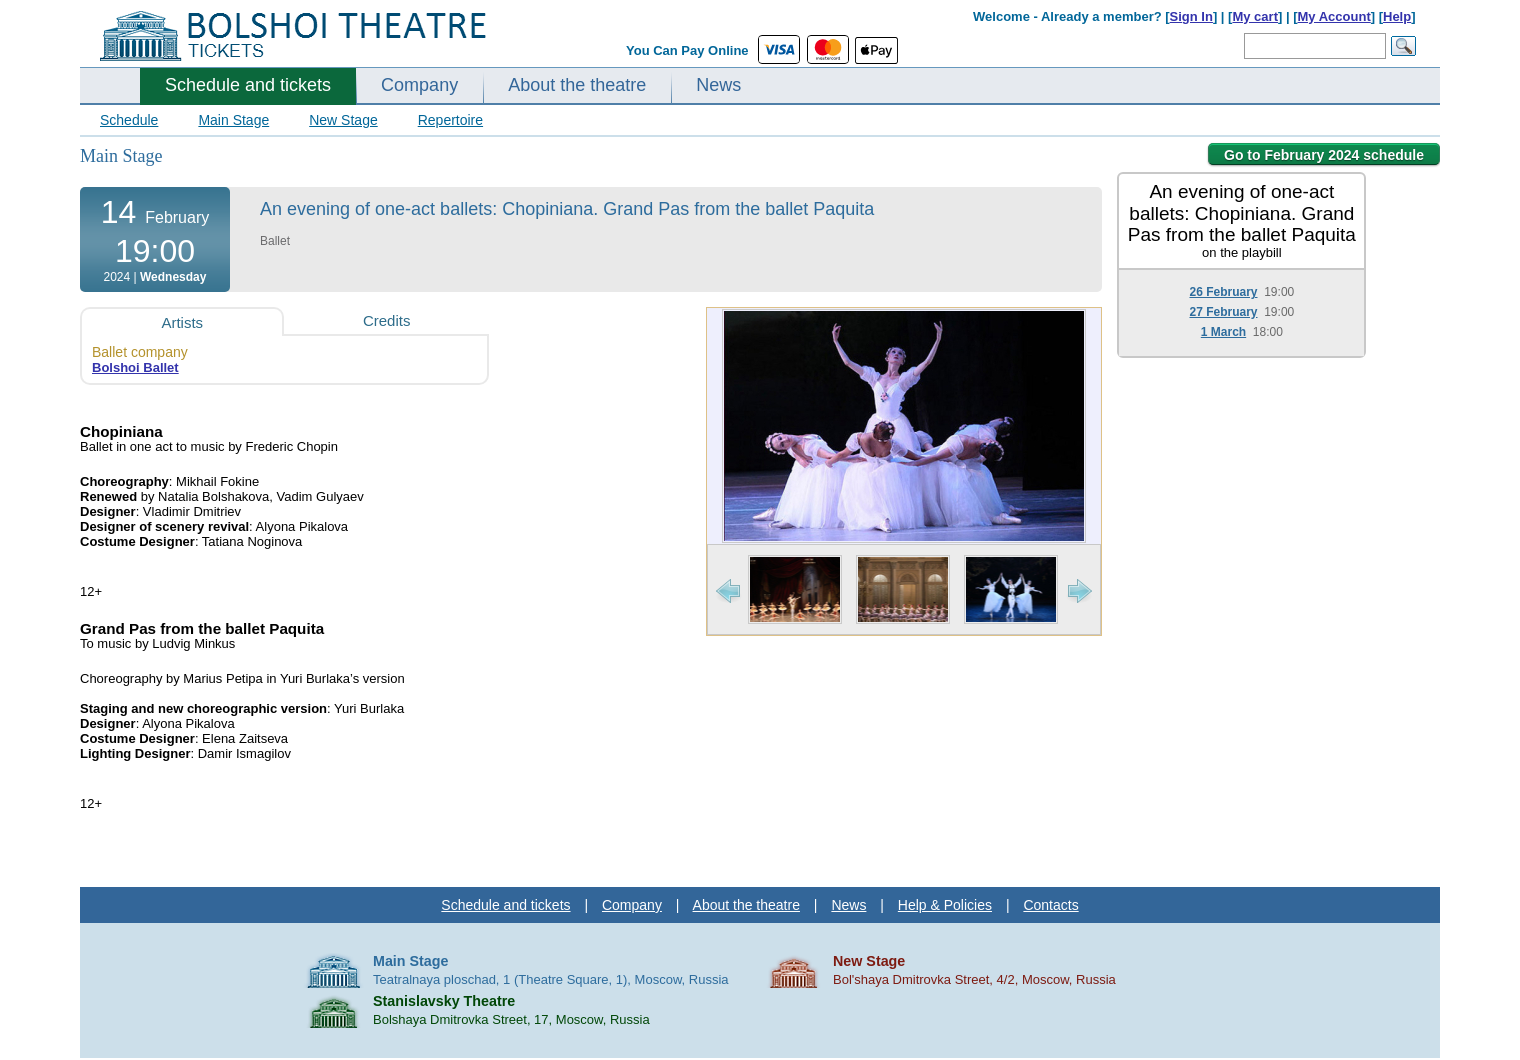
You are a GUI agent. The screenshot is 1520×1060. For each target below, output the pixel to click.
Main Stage (233, 120)
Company (419, 85)
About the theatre (577, 85)
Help (1397, 16)
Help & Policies (945, 905)
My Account (1334, 16)
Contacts (1050, 905)
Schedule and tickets (248, 85)
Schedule (129, 120)
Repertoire (450, 120)
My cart (1255, 16)
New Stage (343, 120)
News (718, 85)
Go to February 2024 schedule (1324, 155)
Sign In (1191, 16)
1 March (1223, 332)
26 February (1223, 292)
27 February (1223, 312)
